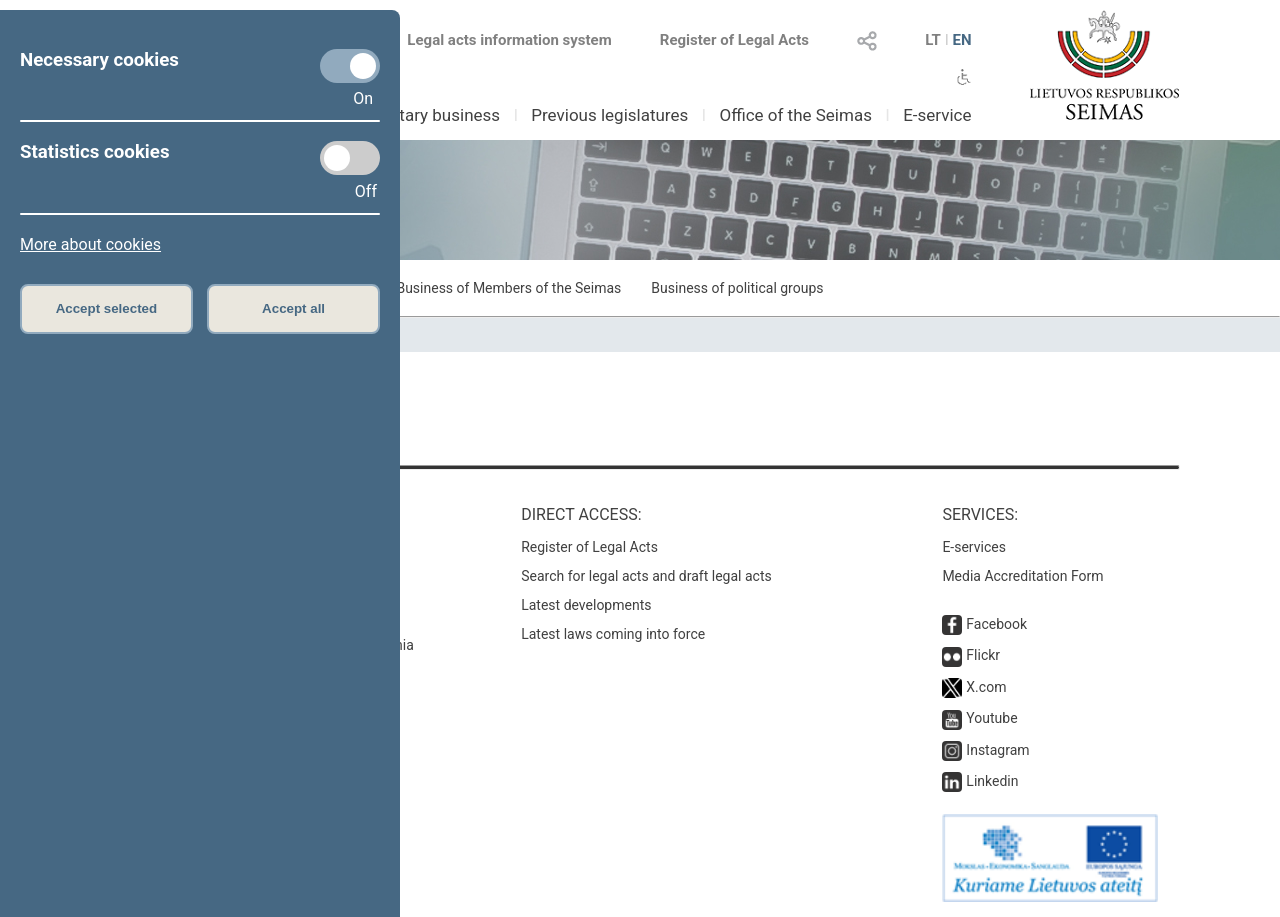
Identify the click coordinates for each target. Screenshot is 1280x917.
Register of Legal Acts (734, 40)
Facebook (996, 624)
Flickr (983, 655)
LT (933, 40)
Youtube (991, 718)
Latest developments (586, 605)
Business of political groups (737, 288)
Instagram (997, 750)
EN (961, 40)
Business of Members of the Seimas (508, 288)
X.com (986, 687)
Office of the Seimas (795, 115)
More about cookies (90, 244)
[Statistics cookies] (350, 158)
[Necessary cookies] (350, 66)
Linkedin (992, 781)
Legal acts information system (509, 40)
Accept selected (107, 308)
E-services (974, 547)
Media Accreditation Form (1022, 576)
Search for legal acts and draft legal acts (646, 576)
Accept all (293, 308)
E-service (937, 115)
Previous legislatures (609, 115)
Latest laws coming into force (613, 634)
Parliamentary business (411, 115)
